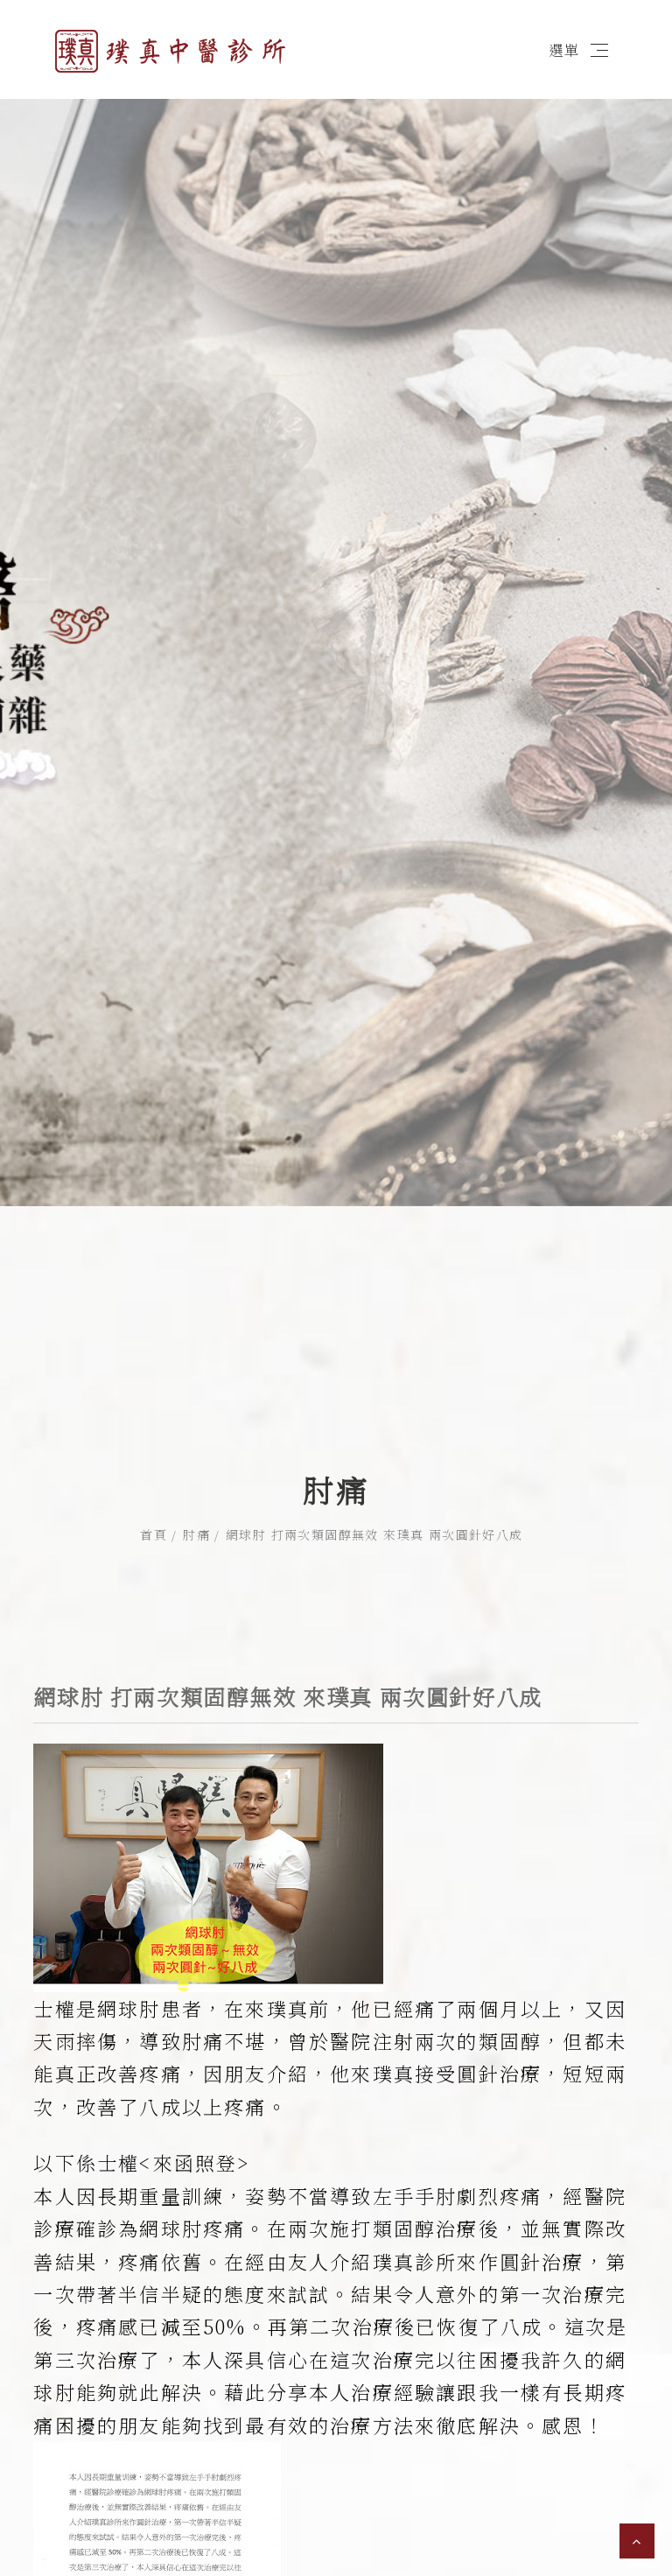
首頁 (153, 1418)
